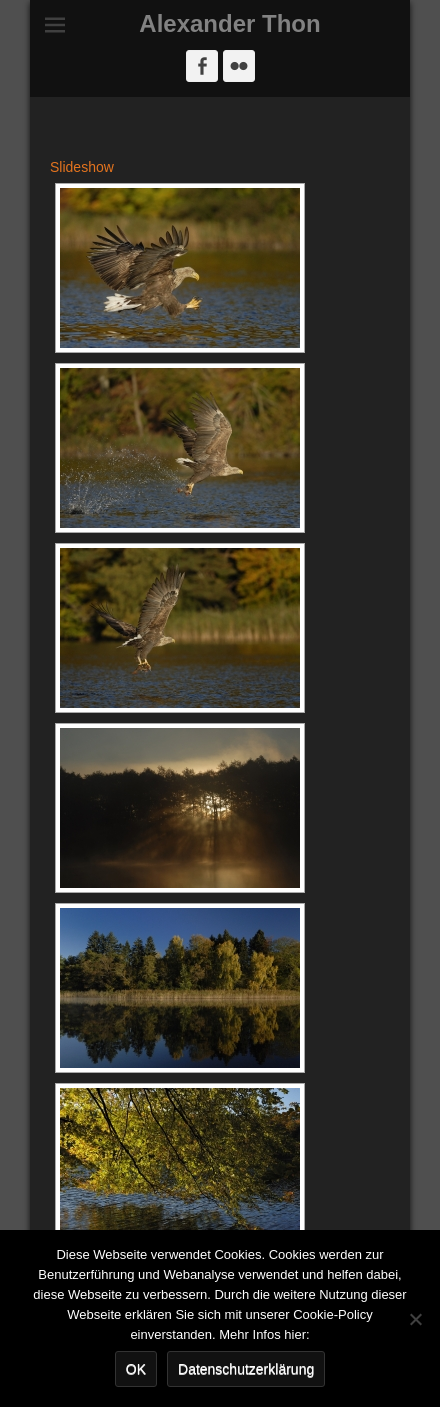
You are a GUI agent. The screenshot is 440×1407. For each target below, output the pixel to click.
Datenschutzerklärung (246, 1369)
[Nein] (415, 1319)
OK (136, 1369)
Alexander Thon (229, 23)
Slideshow (82, 167)
